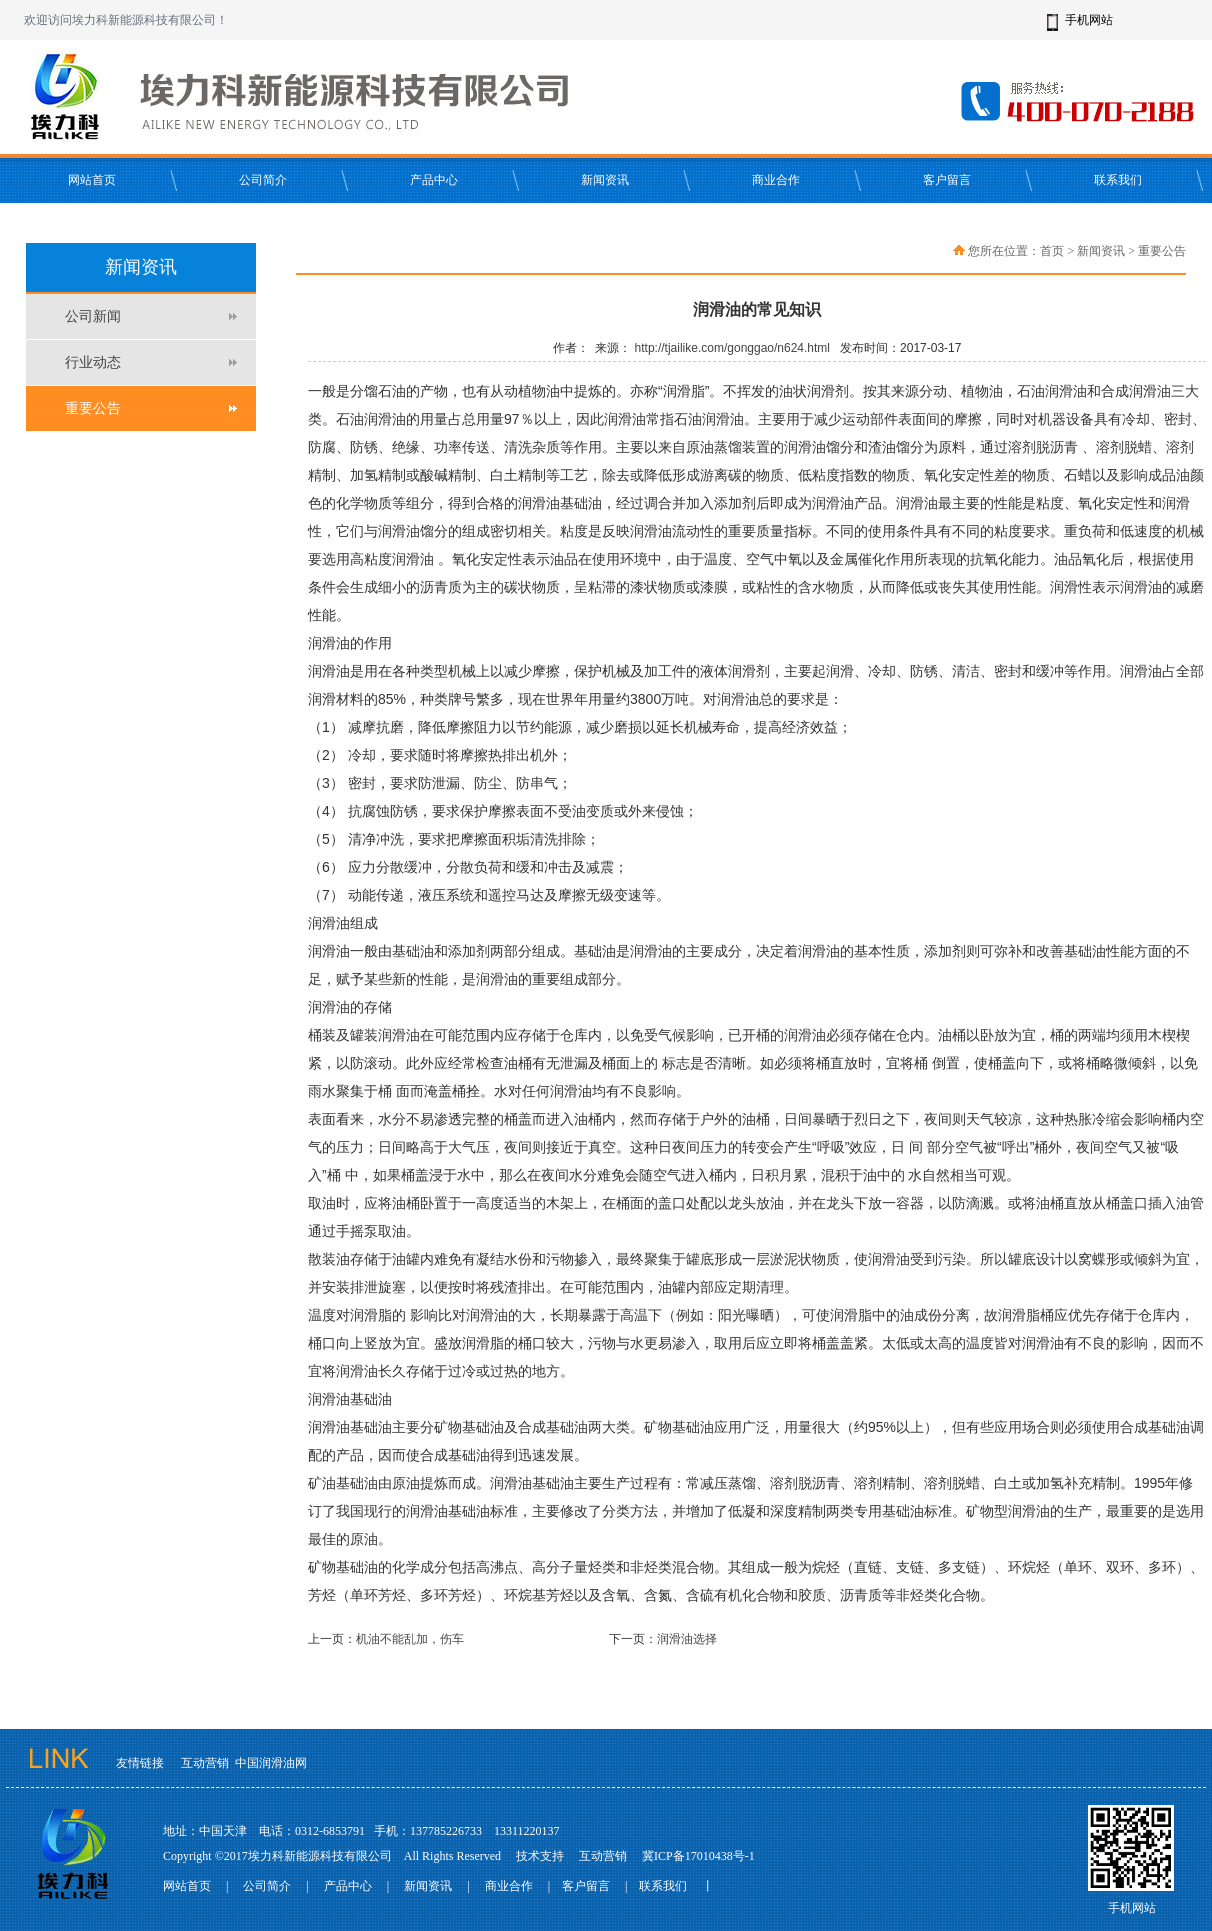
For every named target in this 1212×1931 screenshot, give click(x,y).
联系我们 (1118, 180)
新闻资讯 (605, 180)
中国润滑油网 (271, 1763)
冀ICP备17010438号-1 (698, 1856)
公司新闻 (93, 316)
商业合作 (776, 180)
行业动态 (93, 362)
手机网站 (1089, 20)
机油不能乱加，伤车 (410, 1639)
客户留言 (947, 180)
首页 (1052, 251)
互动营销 (205, 1763)
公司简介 (263, 180)
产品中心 (434, 180)
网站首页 (92, 180)
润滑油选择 (687, 1639)
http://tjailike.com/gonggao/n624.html (732, 348)
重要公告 (93, 408)
